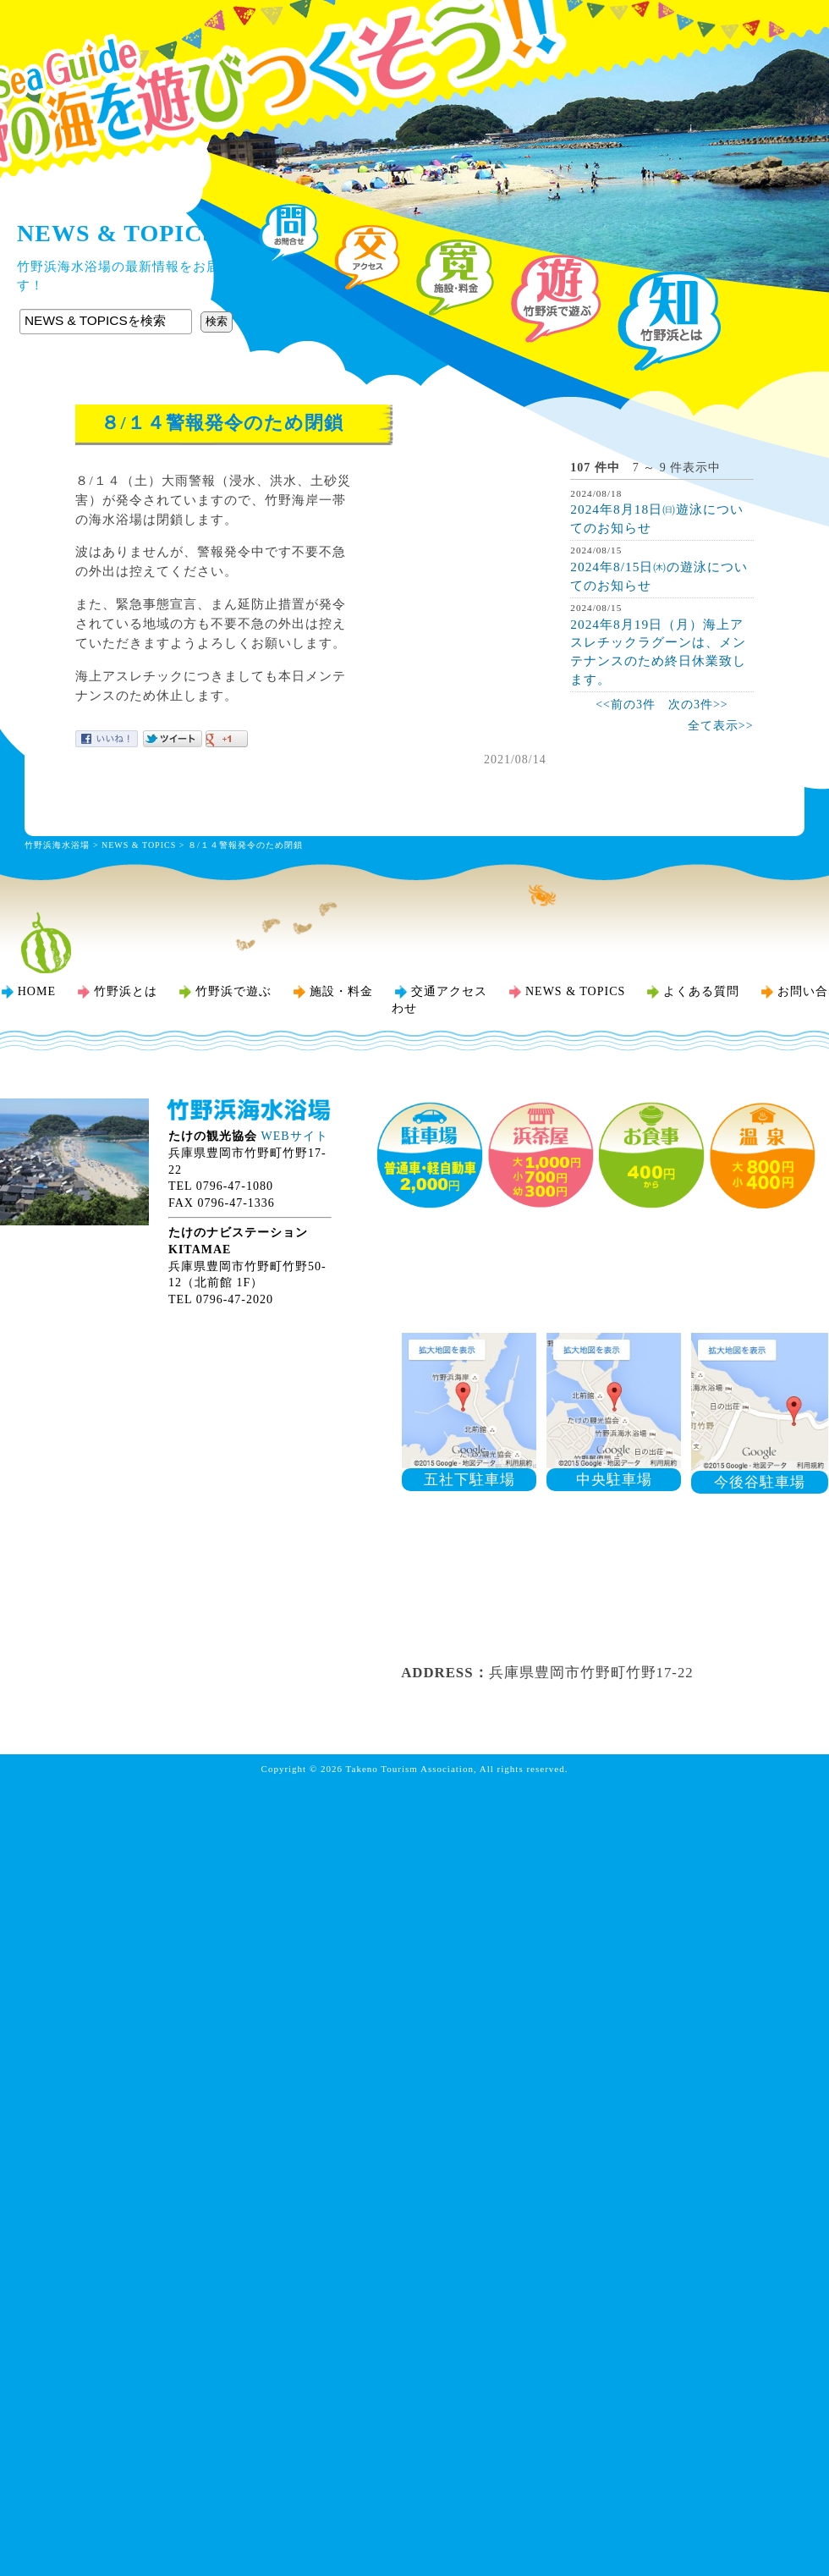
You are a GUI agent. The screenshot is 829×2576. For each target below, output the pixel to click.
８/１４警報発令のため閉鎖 (245, 845)
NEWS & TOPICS (139, 845)
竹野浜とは (125, 991)
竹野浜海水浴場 (414, 46)
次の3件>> (698, 704)
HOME (37, 991)
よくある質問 (701, 991)
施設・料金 (341, 991)
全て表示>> (721, 725)
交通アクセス (449, 991)
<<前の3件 (626, 704)
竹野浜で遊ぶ (233, 991)
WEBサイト (294, 1136)
